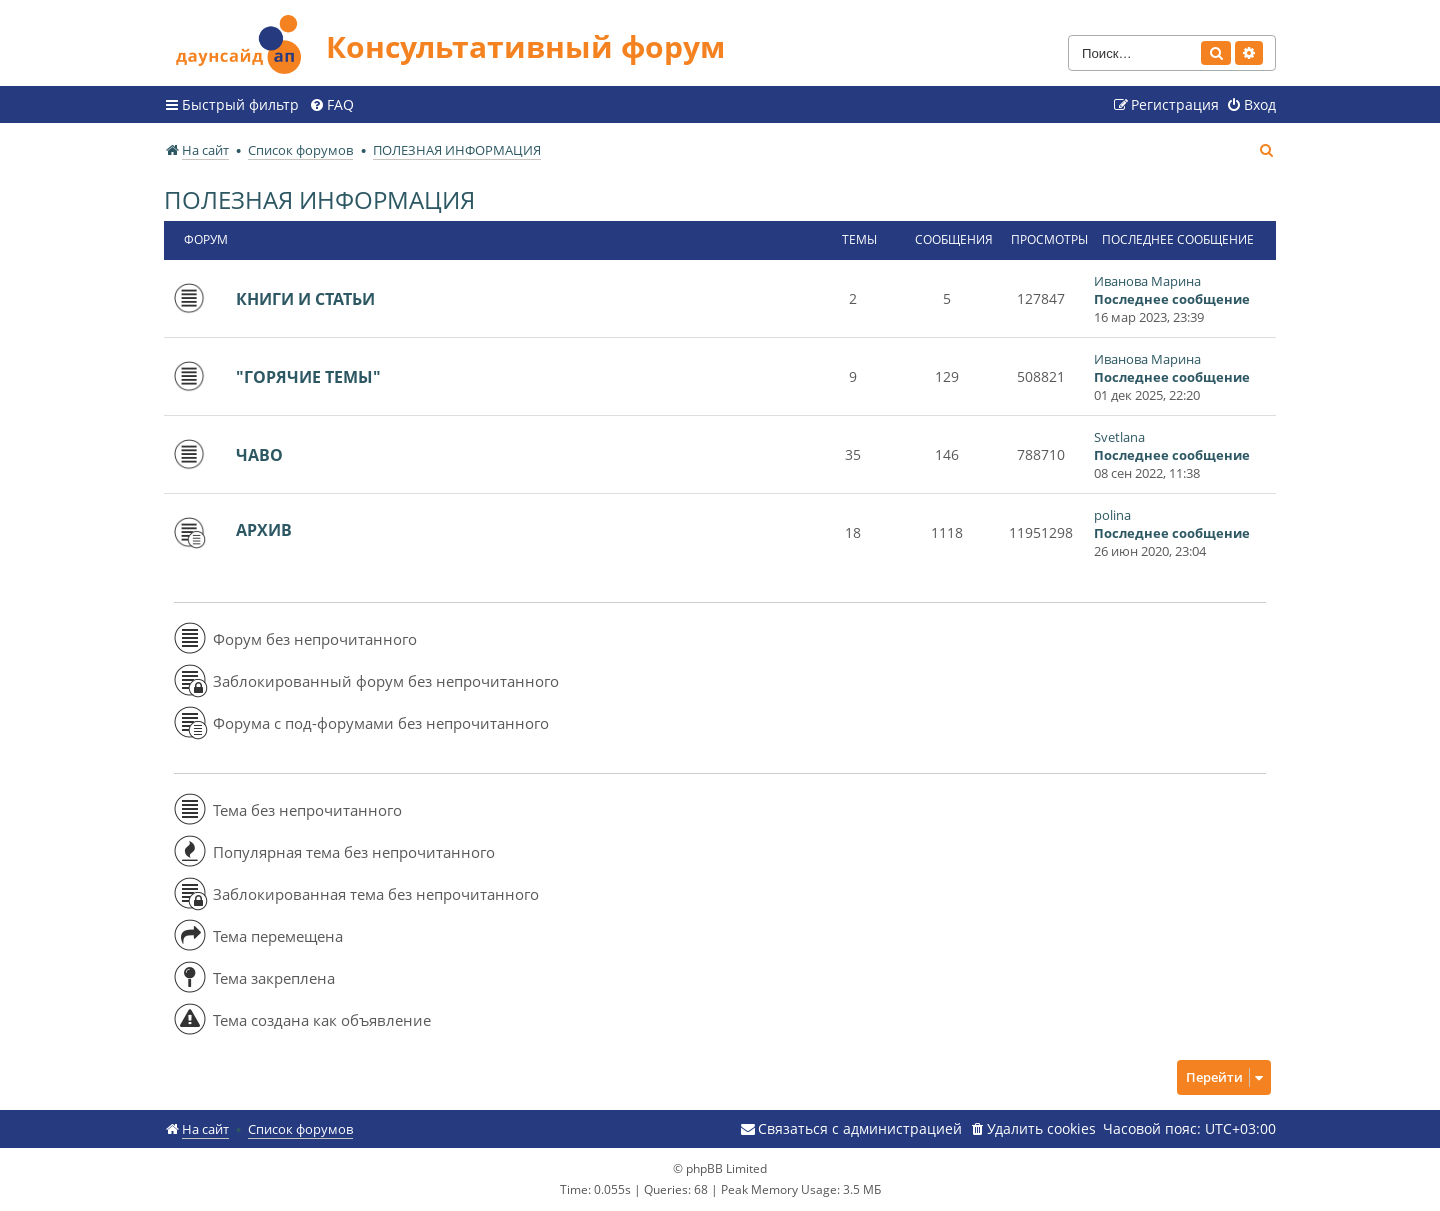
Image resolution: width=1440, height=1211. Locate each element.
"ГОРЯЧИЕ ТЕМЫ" (308, 377)
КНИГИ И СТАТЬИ (305, 299)
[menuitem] (331, 105)
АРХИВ (264, 530)
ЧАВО (259, 455)
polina (1112, 515)
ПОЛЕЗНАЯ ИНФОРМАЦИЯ (319, 199)
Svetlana (1119, 437)
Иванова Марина (1147, 281)
